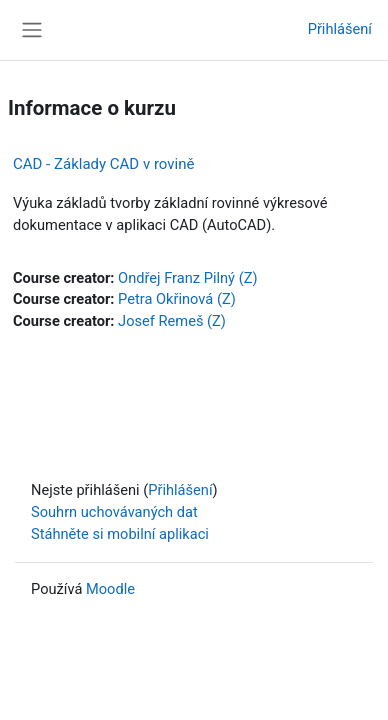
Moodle (110, 589)
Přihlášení (340, 29)
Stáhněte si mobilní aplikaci (120, 534)
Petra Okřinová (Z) (177, 299)
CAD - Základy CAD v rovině (103, 164)
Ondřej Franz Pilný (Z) (187, 278)
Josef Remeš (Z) (172, 321)
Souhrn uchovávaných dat (114, 512)
